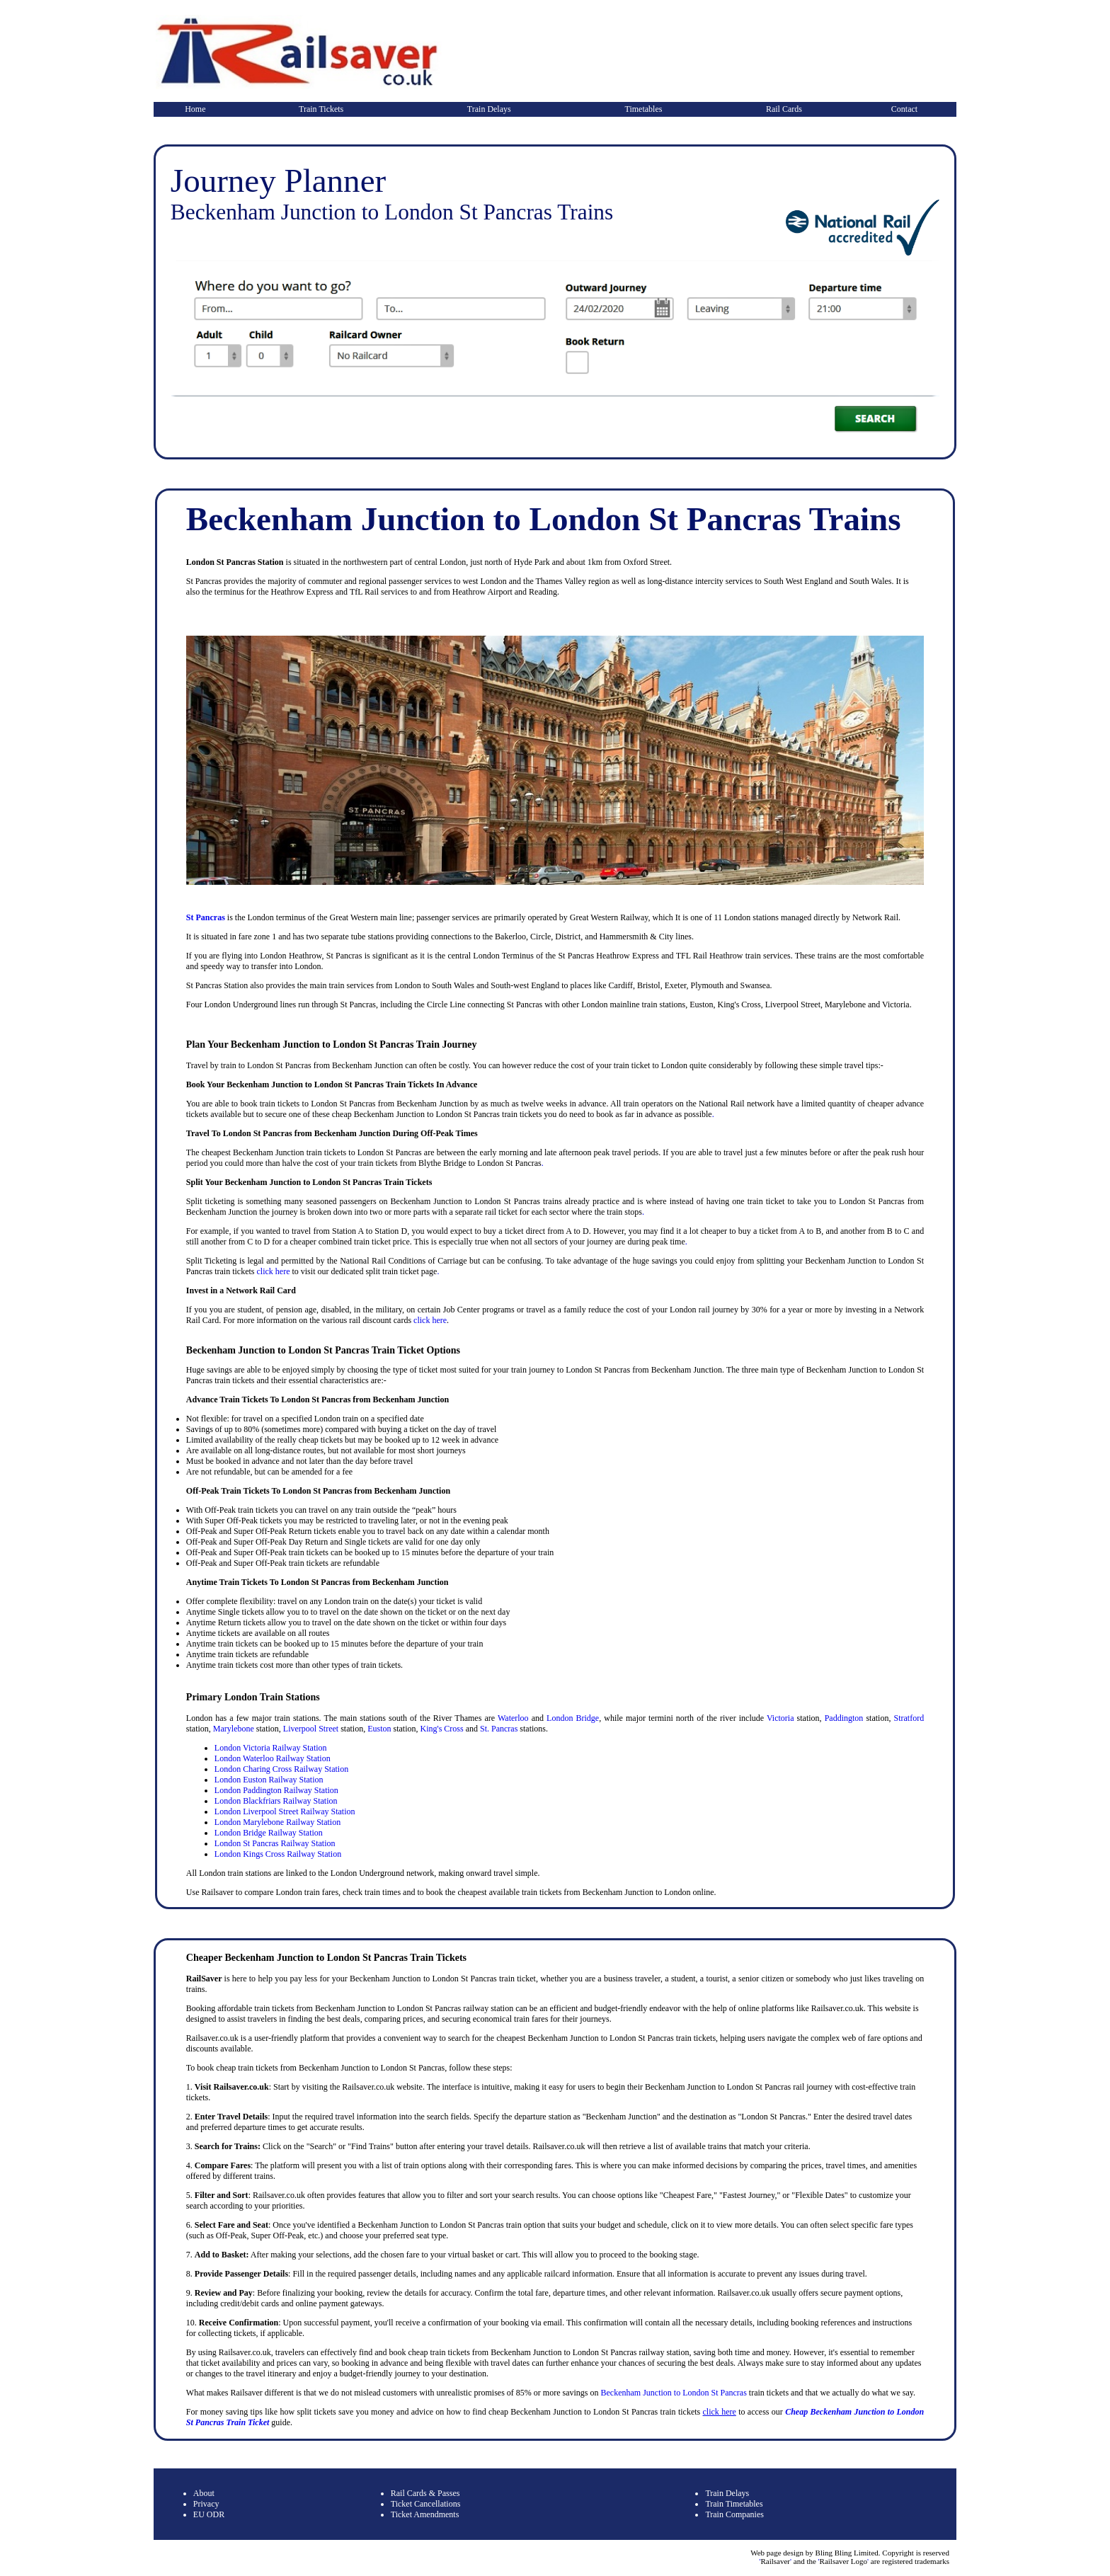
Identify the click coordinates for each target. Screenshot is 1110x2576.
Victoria (780, 1718)
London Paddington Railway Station (276, 1790)
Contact (904, 109)
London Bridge (573, 1718)
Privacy (206, 2504)
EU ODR (208, 2514)
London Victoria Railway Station (270, 1748)
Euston (379, 1729)
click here (273, 1271)
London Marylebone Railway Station (277, 1822)
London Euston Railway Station (269, 1780)
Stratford (909, 1718)
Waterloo (513, 1718)
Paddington (844, 1718)
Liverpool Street (310, 1729)
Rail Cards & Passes (425, 2493)
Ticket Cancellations (426, 2504)
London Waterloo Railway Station (272, 1758)
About (203, 2493)
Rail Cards (784, 109)
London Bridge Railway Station (268, 1833)
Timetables (644, 109)
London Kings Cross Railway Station (277, 1854)
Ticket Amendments (425, 2514)
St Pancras (205, 917)
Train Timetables (733, 2504)
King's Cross (441, 1729)
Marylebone (233, 1729)
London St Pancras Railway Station (275, 1843)
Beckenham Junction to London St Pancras (674, 2393)
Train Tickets (321, 109)
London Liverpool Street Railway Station (284, 1811)
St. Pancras (498, 1729)
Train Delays (489, 109)
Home (195, 109)
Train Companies (734, 2514)
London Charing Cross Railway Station (281, 1769)
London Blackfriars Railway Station (276, 1801)
